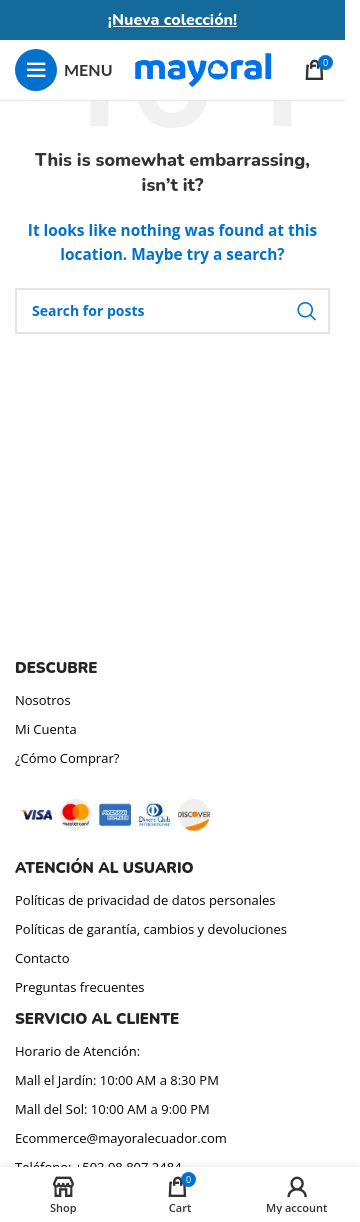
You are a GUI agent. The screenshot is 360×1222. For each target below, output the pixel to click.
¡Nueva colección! (173, 20)
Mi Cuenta (46, 729)
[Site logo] (203, 68)
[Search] (172, 311)
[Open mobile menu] (64, 70)
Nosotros (43, 700)
